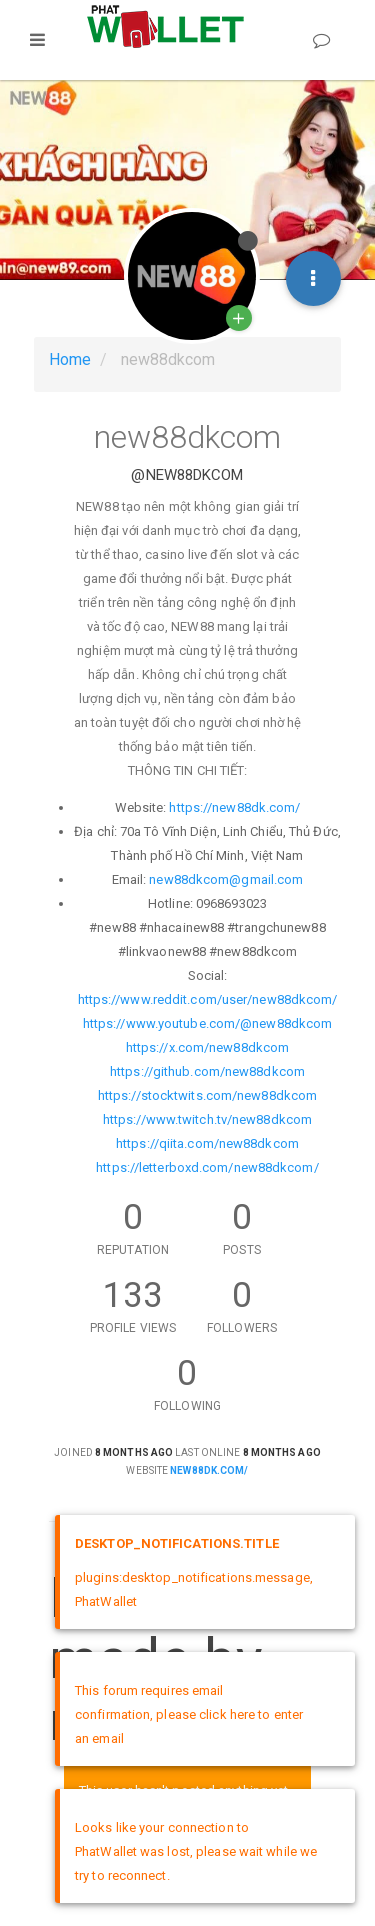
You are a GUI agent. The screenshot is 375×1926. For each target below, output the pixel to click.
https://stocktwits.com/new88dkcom (207, 1095)
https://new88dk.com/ (234, 807)
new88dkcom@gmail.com (226, 879)
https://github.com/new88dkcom (207, 1071)
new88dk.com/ (209, 1470)
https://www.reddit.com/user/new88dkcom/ (208, 999)
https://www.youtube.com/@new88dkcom (208, 1023)
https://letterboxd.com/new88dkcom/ (207, 1167)
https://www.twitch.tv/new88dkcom (207, 1119)
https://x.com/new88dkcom (207, 1047)
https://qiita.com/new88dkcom (207, 1143)
